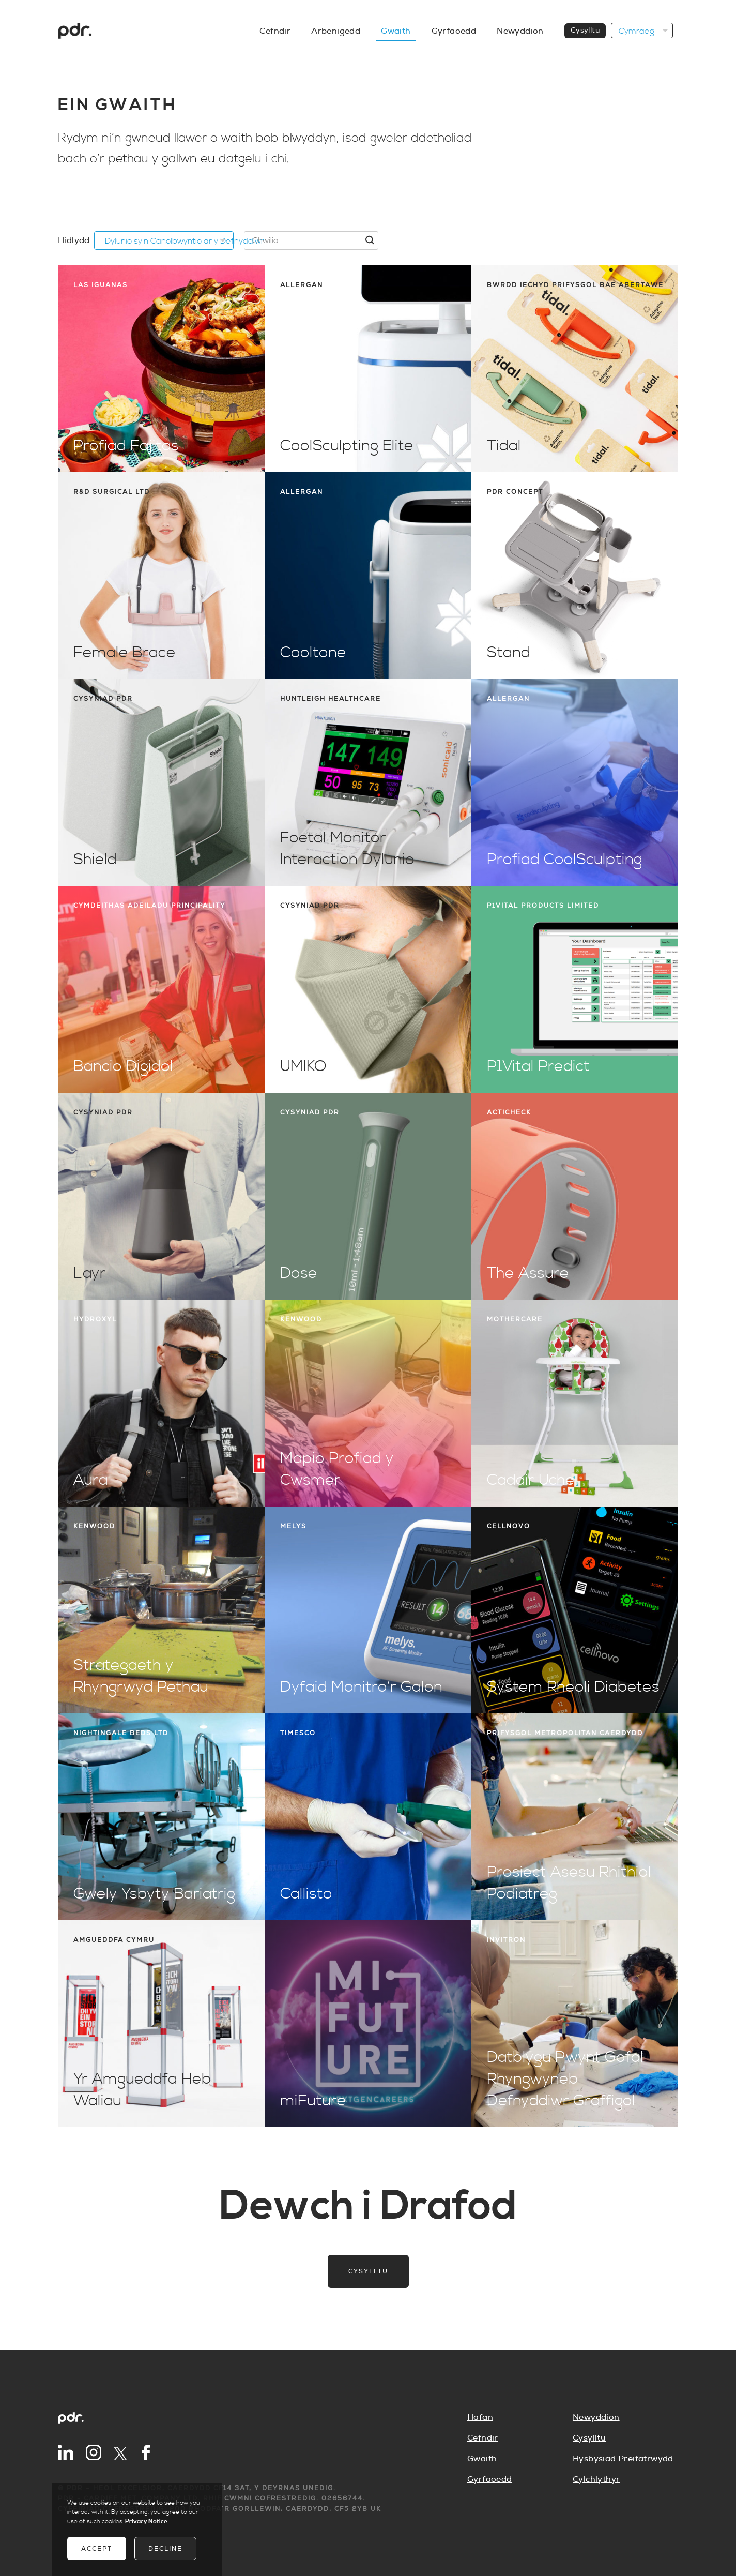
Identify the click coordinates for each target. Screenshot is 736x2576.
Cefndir (482, 2438)
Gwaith (482, 2458)
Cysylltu (368, 2271)
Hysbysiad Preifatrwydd (623, 2458)
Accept (96, 2548)
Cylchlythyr (596, 2479)
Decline (165, 2548)
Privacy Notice (146, 2521)
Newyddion (596, 2417)
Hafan (480, 2417)
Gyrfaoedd (489, 2479)
